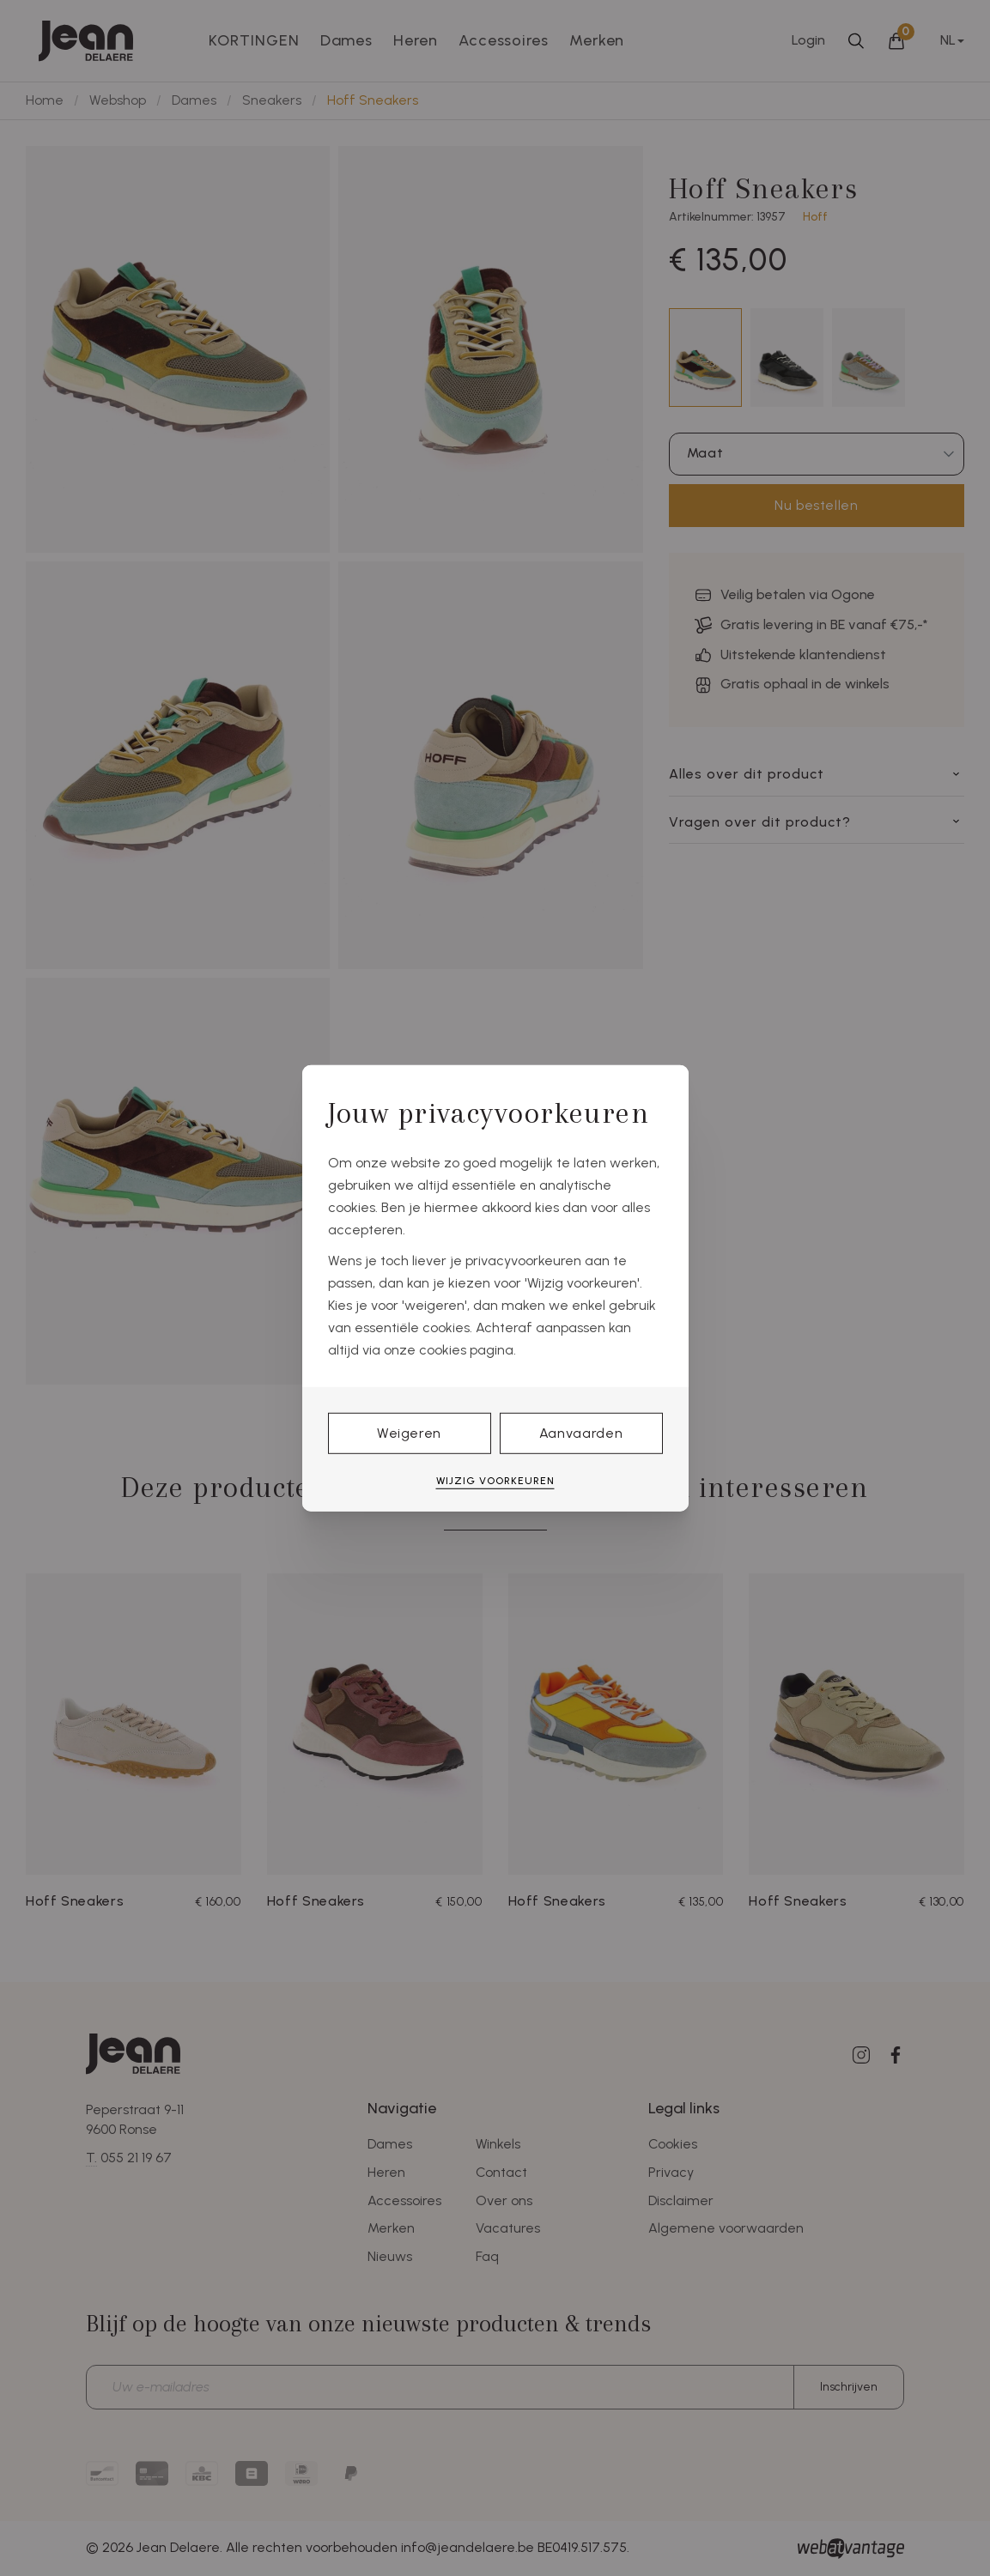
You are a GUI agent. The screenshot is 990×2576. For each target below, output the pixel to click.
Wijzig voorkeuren (495, 1481)
